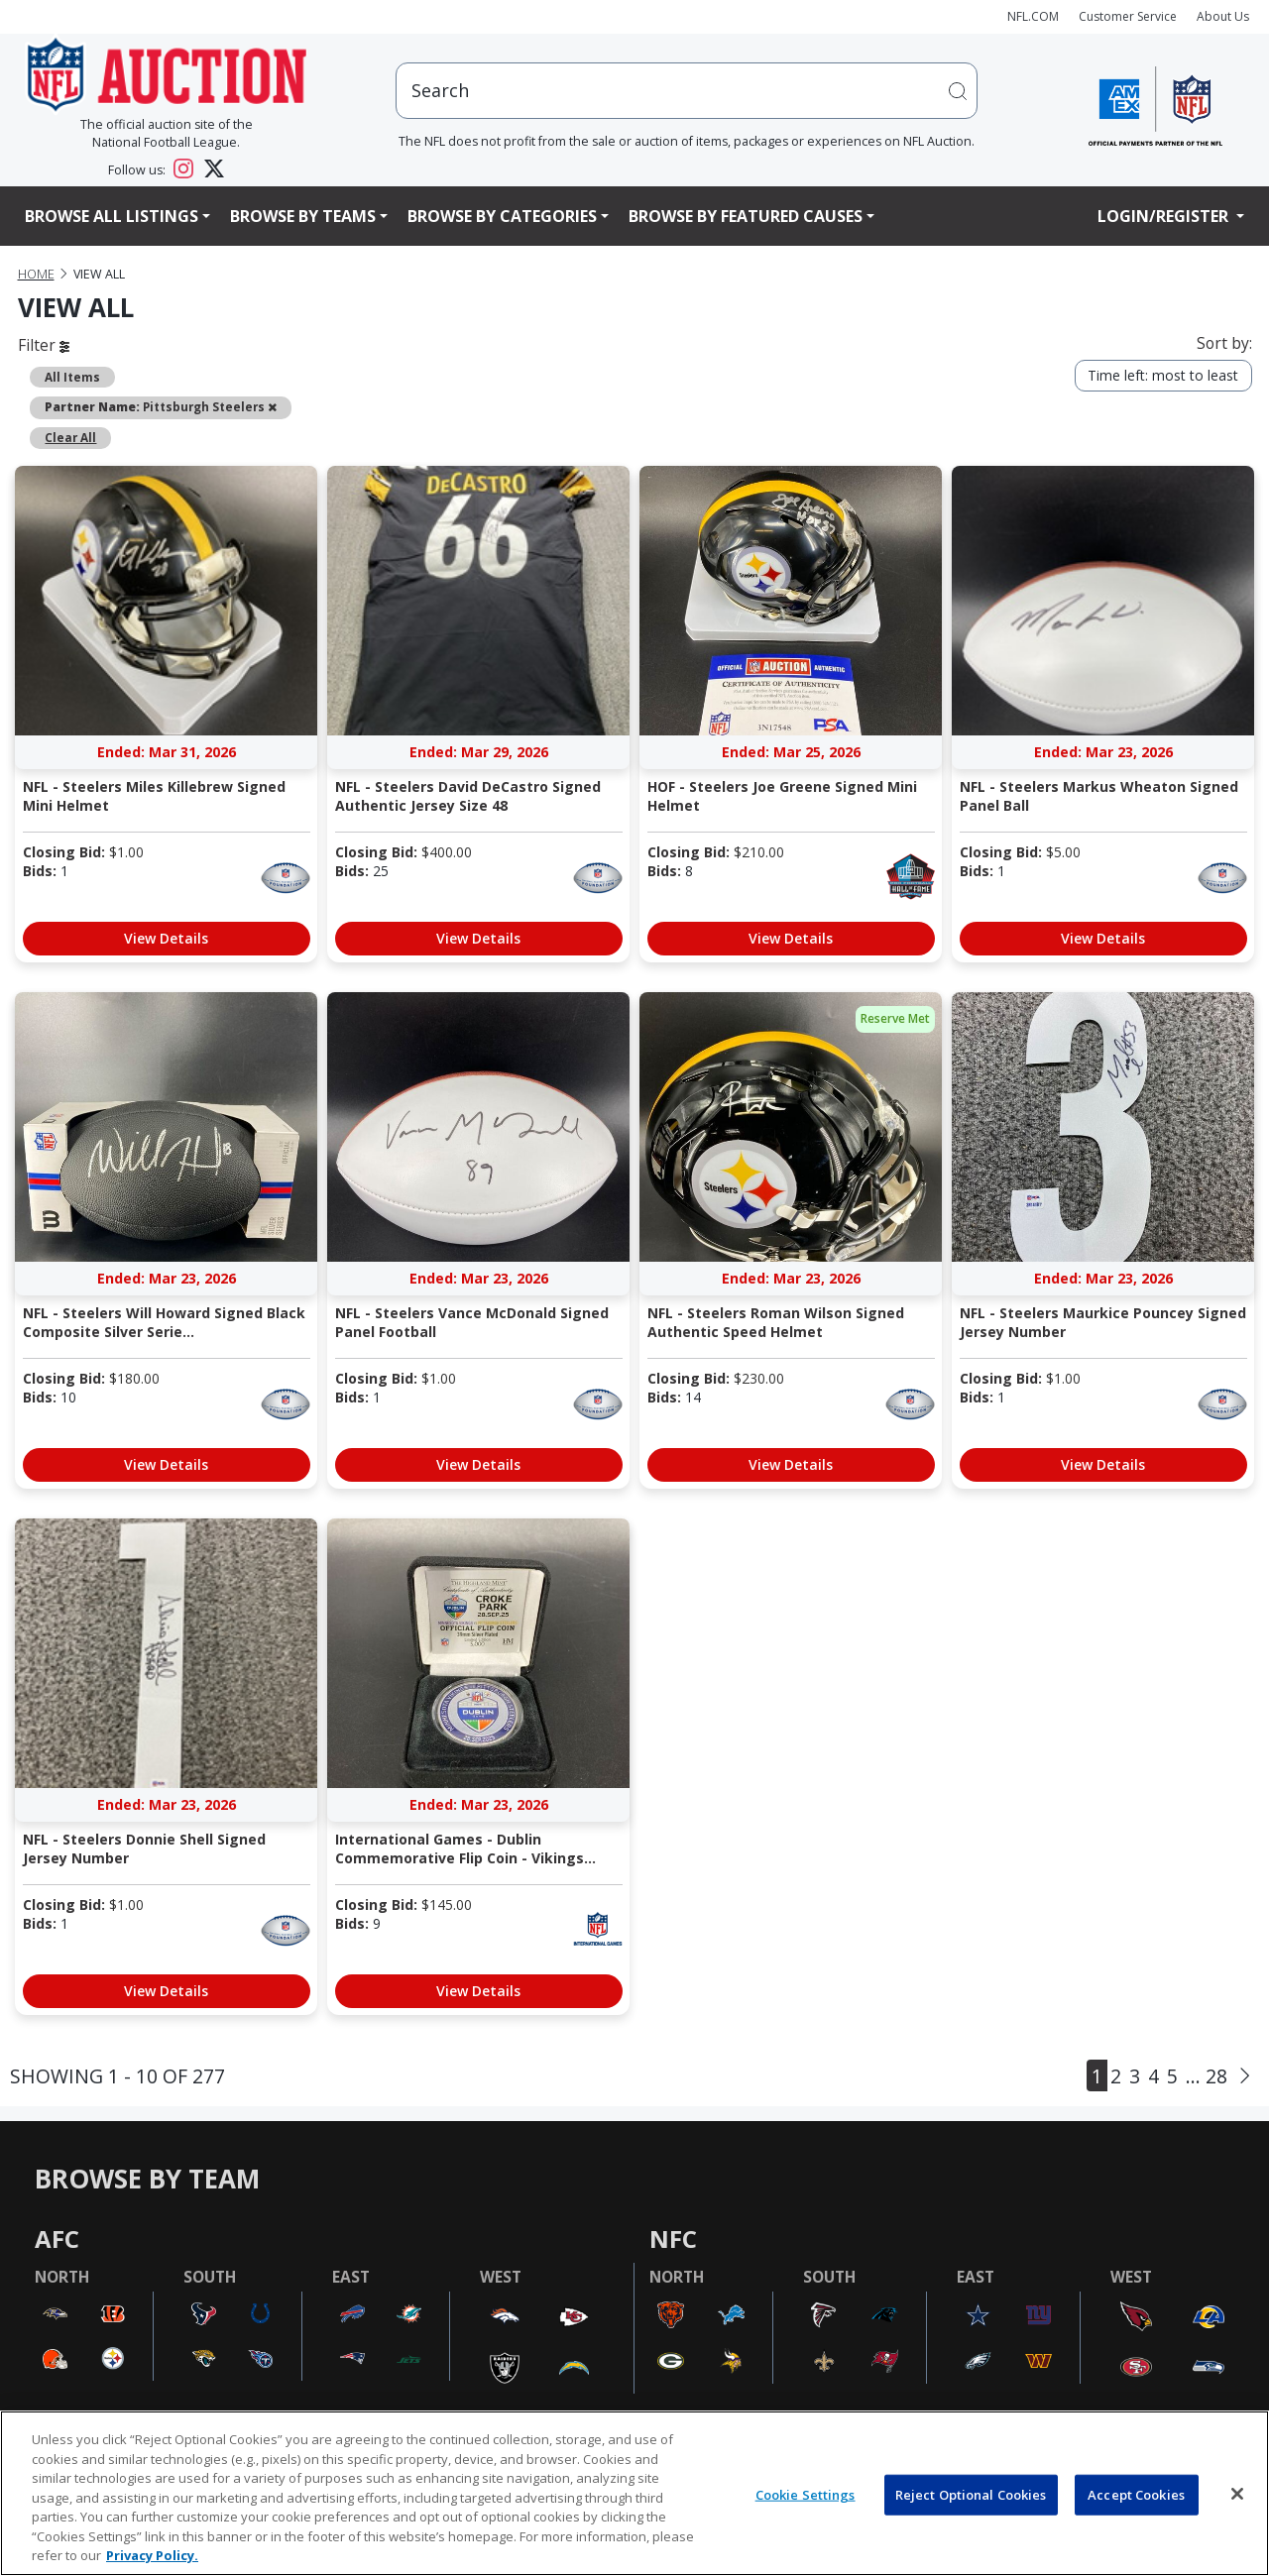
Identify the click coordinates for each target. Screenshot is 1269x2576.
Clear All (70, 437)
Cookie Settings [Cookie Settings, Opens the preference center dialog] (805, 2494)
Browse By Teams (303, 216)
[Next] (1244, 2075)
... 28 (1206, 2076)
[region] (634, 2493)
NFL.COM (1033, 16)
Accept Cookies (1136, 2494)
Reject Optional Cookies (971, 2494)
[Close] (1237, 2494)
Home (36, 274)
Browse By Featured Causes (746, 216)
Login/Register (1164, 216)
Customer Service (1128, 16)
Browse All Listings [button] (111, 216)
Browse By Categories (502, 216)
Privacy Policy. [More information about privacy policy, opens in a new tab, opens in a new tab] (152, 2555)
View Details (166, 938)
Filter (43, 345)
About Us (1223, 16)
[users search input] (687, 90)
